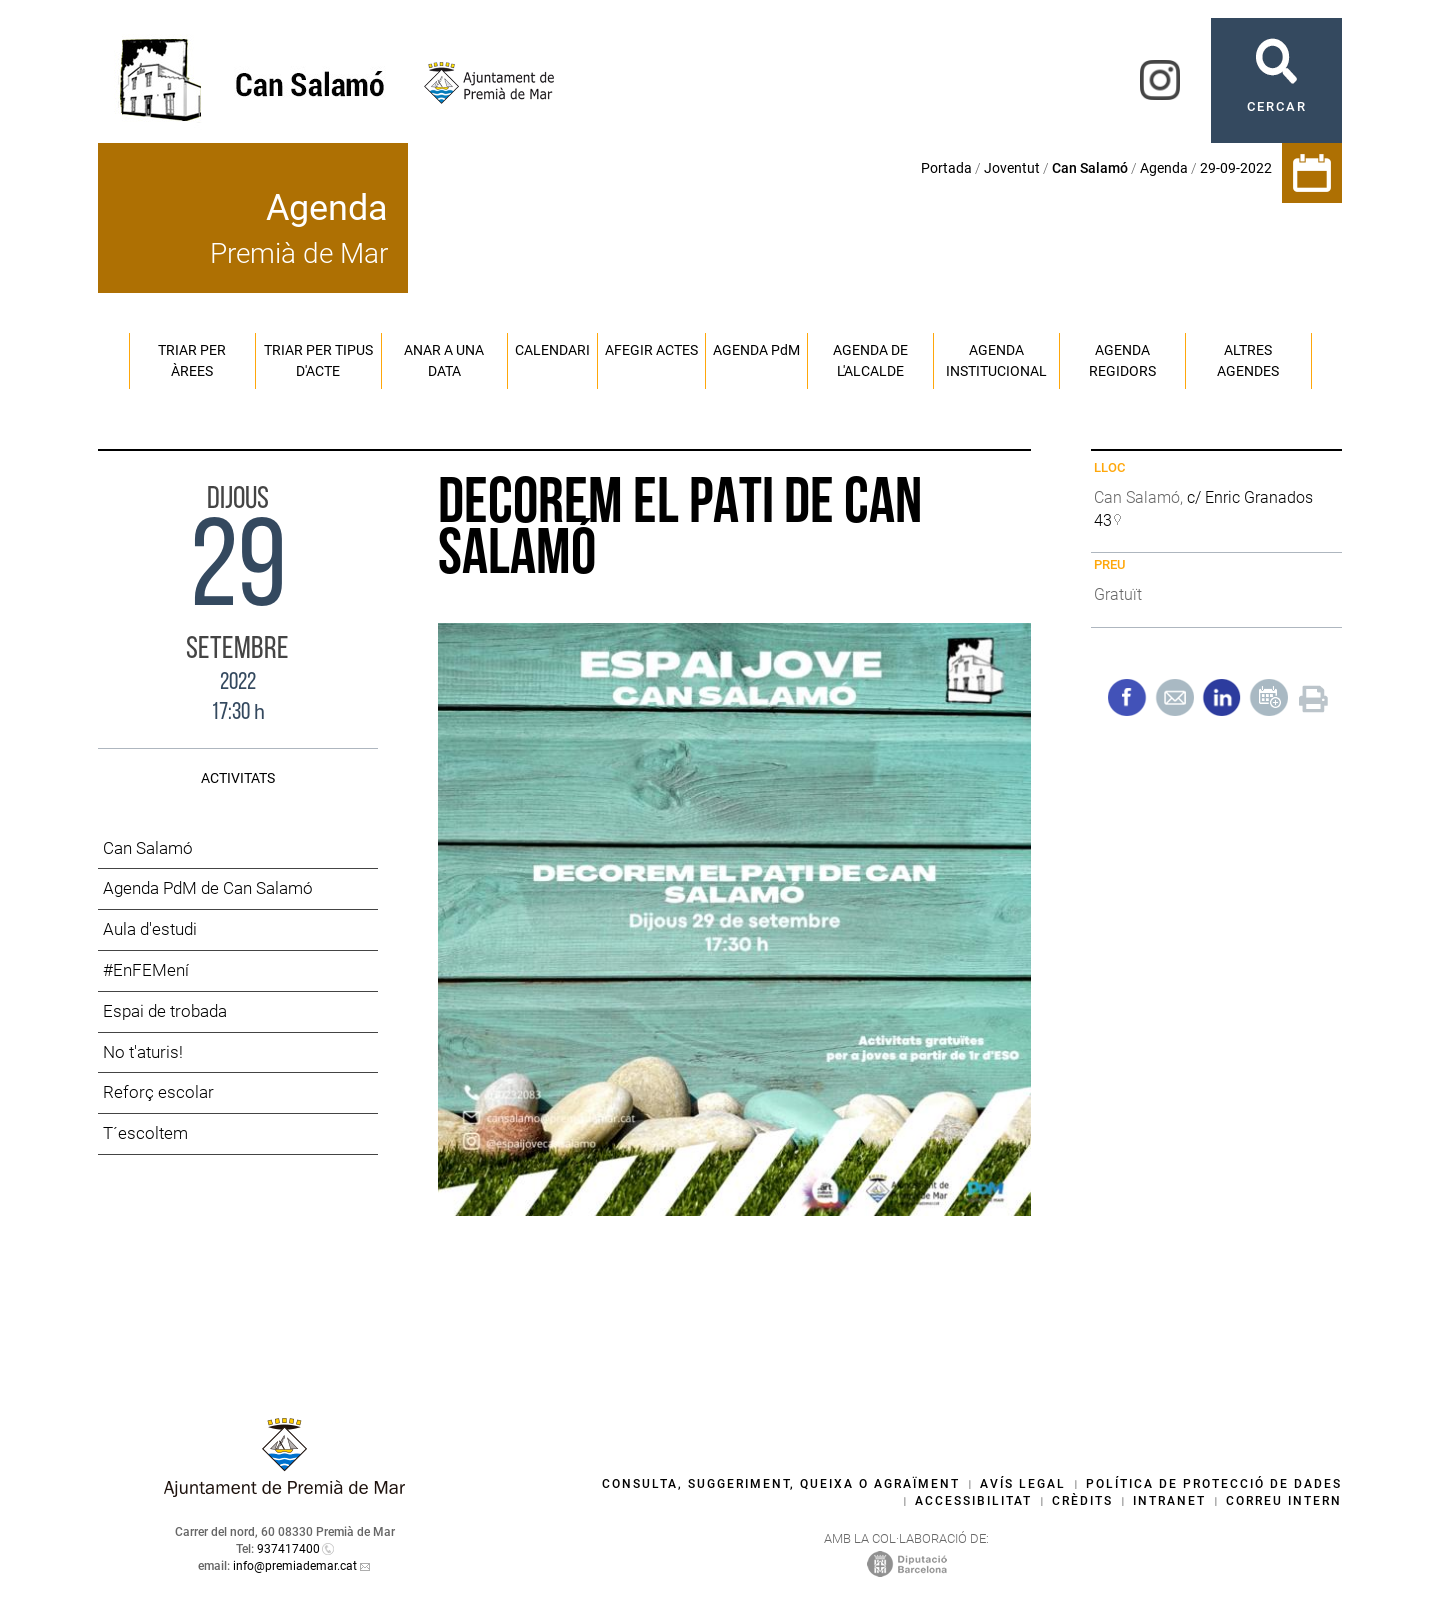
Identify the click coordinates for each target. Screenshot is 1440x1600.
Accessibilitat (973, 1501)
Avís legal (1023, 1484)
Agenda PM (756, 350)
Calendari (552, 350)
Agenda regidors (1122, 360)
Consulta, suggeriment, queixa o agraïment (781, 1484)
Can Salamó (148, 848)
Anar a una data (444, 360)
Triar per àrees (192, 360)
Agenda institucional (996, 360)
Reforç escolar (158, 1092)
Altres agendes (1248, 360)
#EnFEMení (146, 970)
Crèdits (1082, 1501)
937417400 (288, 1549)
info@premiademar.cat (295, 1566)
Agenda (1164, 168)
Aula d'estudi (150, 929)
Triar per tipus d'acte (318, 360)
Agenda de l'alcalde (870, 360)
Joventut (1012, 168)
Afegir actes (651, 350)
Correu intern (1284, 1501)
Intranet (1169, 1501)
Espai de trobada (165, 1011)
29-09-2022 (1236, 168)
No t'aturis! (143, 1052)
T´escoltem (145, 1133)
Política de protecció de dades (1214, 1484)
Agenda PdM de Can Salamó (208, 888)
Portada (946, 168)
